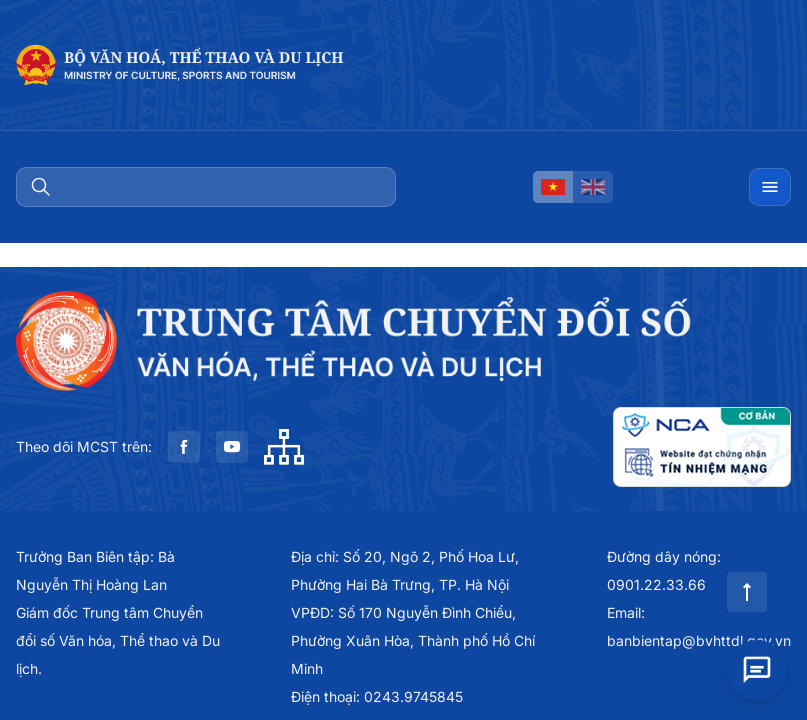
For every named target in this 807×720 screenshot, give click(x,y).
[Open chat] (757, 668)
